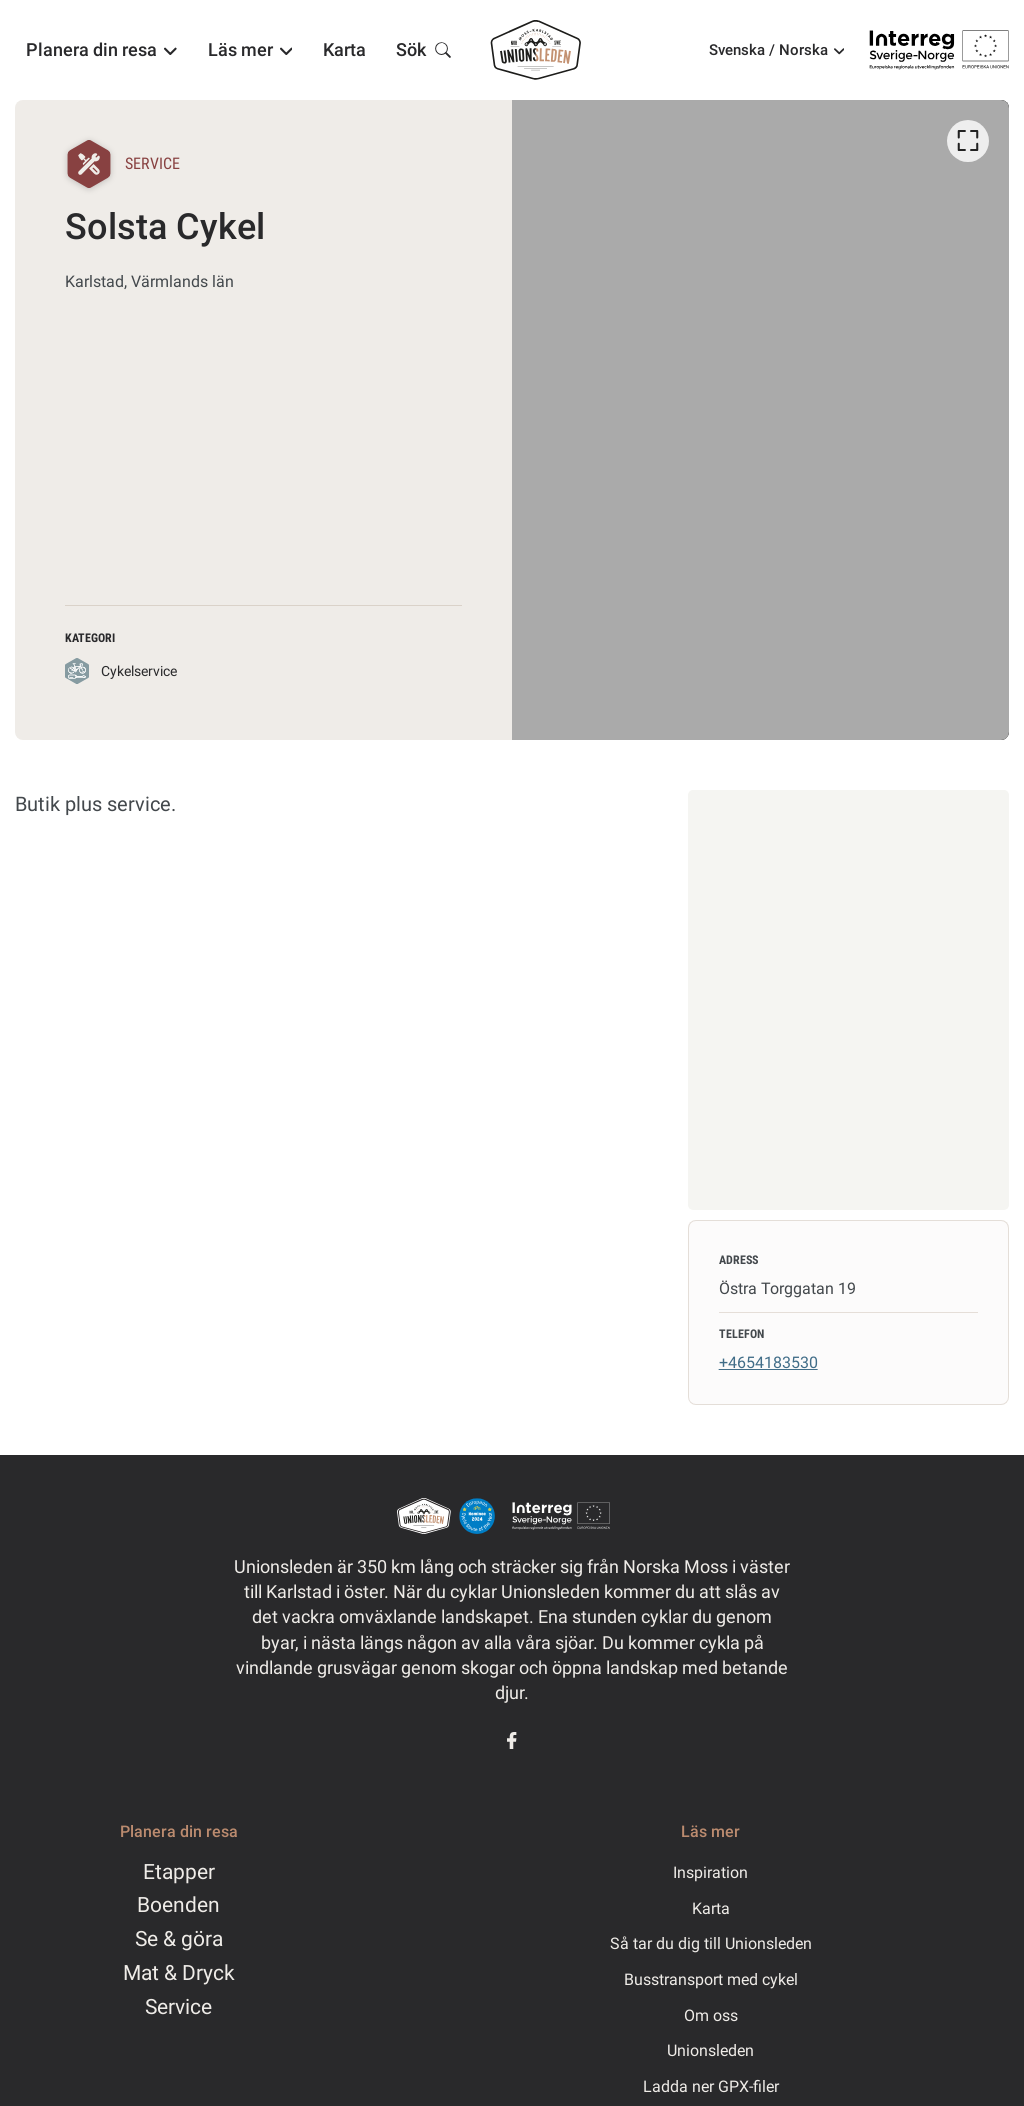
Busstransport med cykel (711, 1979)
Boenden (178, 1905)
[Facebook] (512, 1740)
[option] (760, 420)
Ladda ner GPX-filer (711, 2086)
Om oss (711, 2015)
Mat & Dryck (179, 1973)
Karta (711, 1908)
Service (178, 2007)
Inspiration (710, 1872)
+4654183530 (768, 1362)
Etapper (179, 1872)
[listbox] (760, 420)
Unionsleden (710, 2050)
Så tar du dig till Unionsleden (711, 1943)
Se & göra (179, 1939)
